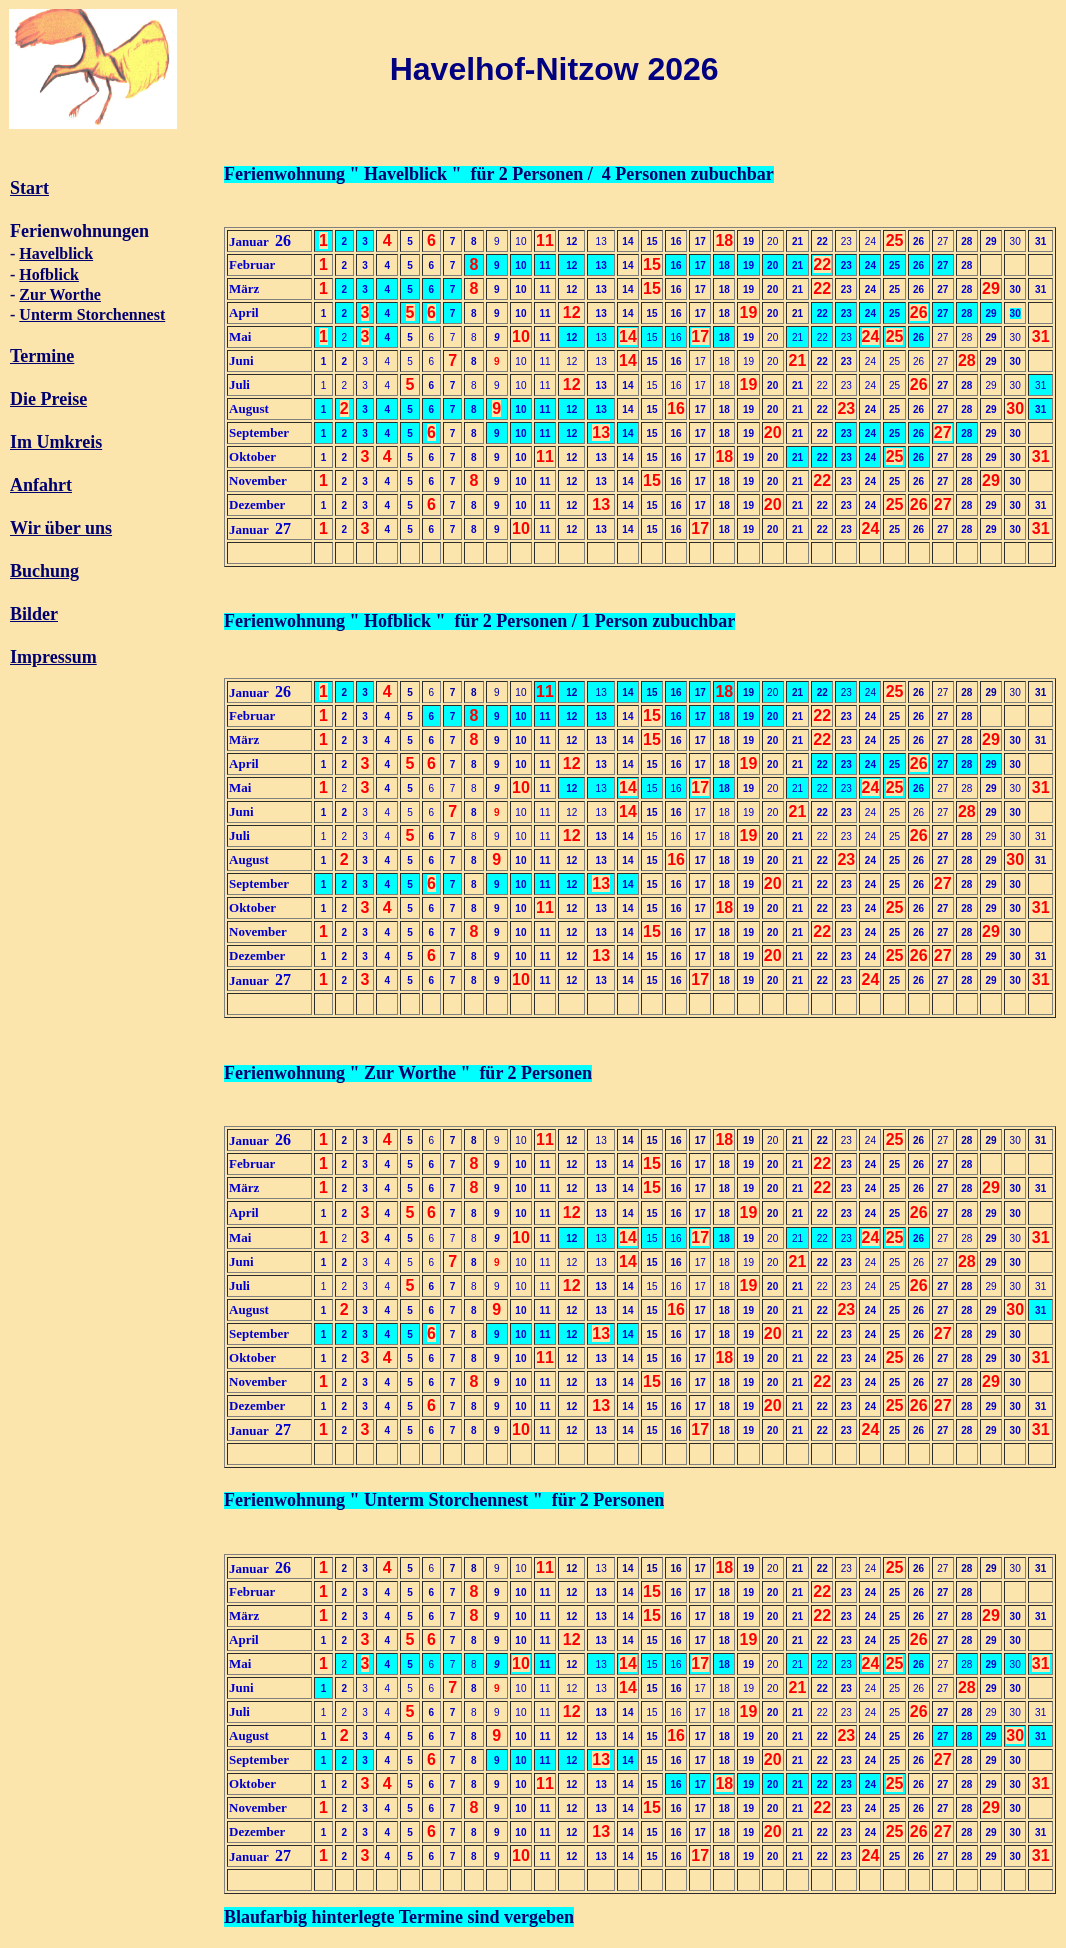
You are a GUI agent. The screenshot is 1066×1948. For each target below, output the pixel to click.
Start (29, 188)
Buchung (44, 571)
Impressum (53, 657)
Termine (42, 356)
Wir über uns (61, 528)
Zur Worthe (60, 294)
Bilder (34, 614)
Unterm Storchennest (92, 314)
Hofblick (49, 274)
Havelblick (56, 253)
